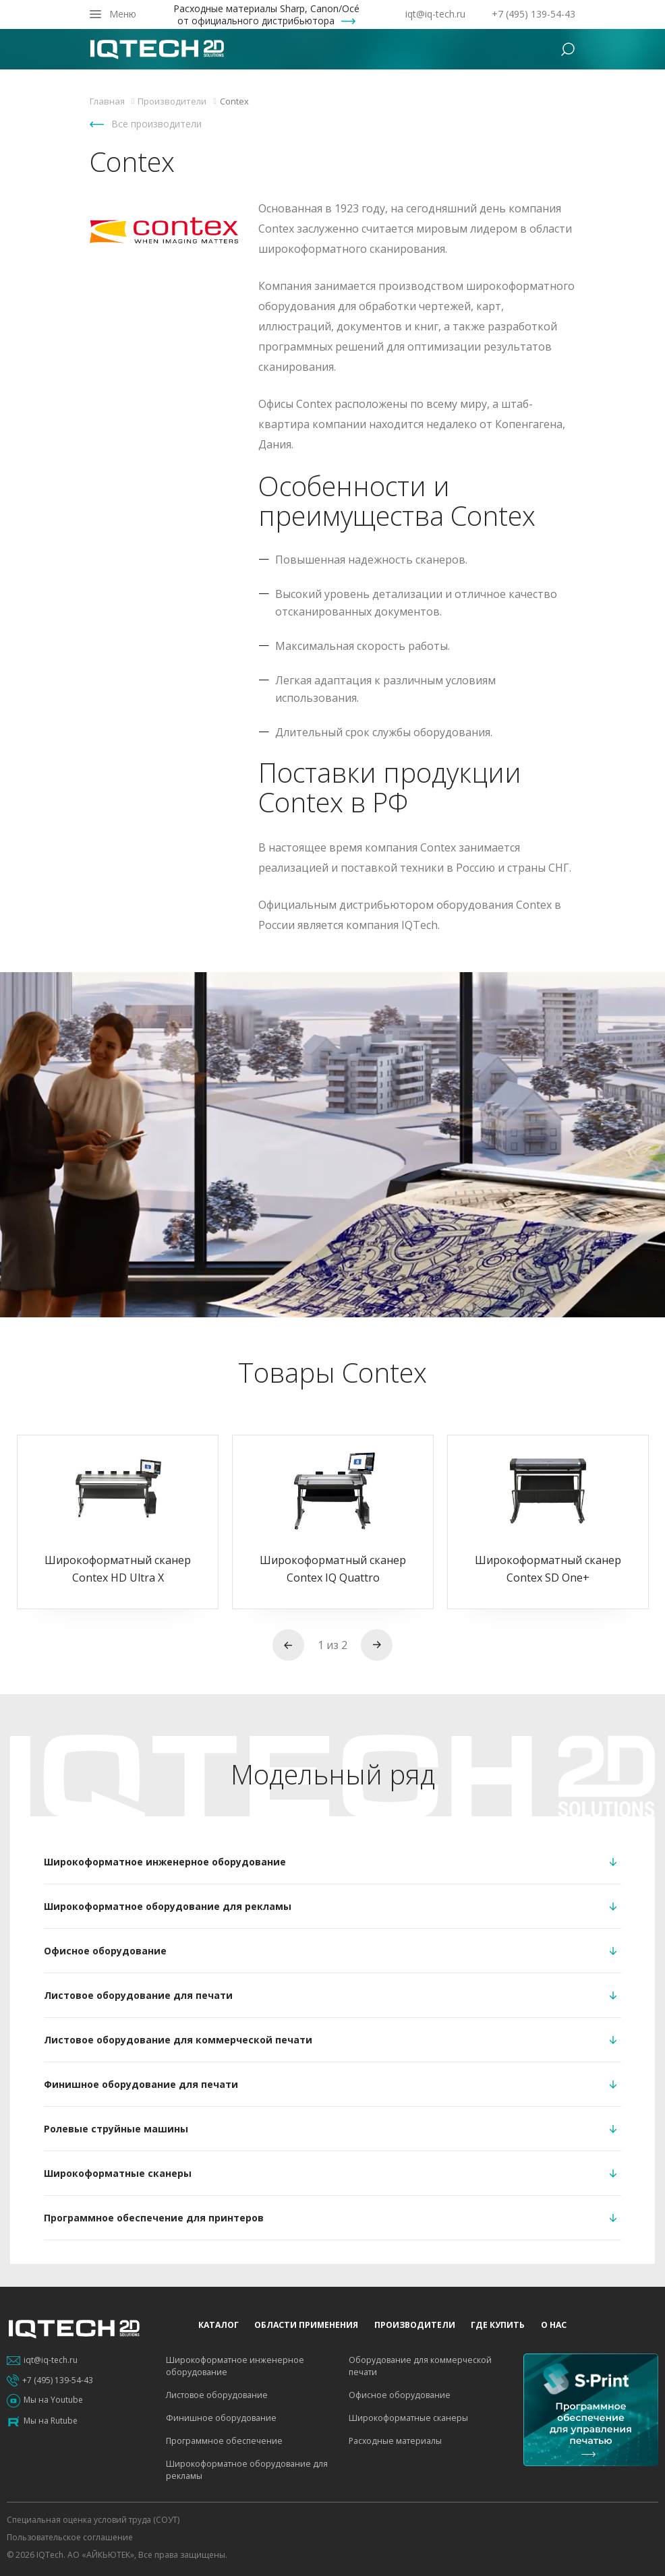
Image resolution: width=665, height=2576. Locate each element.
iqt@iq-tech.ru (435, 13)
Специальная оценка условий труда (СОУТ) (93, 2519)
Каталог (218, 2325)
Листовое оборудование (217, 2395)
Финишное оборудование (221, 2418)
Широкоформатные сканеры (408, 2418)
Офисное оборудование (400, 2395)
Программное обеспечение (224, 2441)
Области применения (306, 2325)
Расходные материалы (395, 2441)
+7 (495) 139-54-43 (533, 13)
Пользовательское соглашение (70, 2537)
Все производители (156, 123)
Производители (414, 2325)
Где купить (498, 2325)
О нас (554, 2325)
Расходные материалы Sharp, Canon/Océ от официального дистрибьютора (266, 15)
